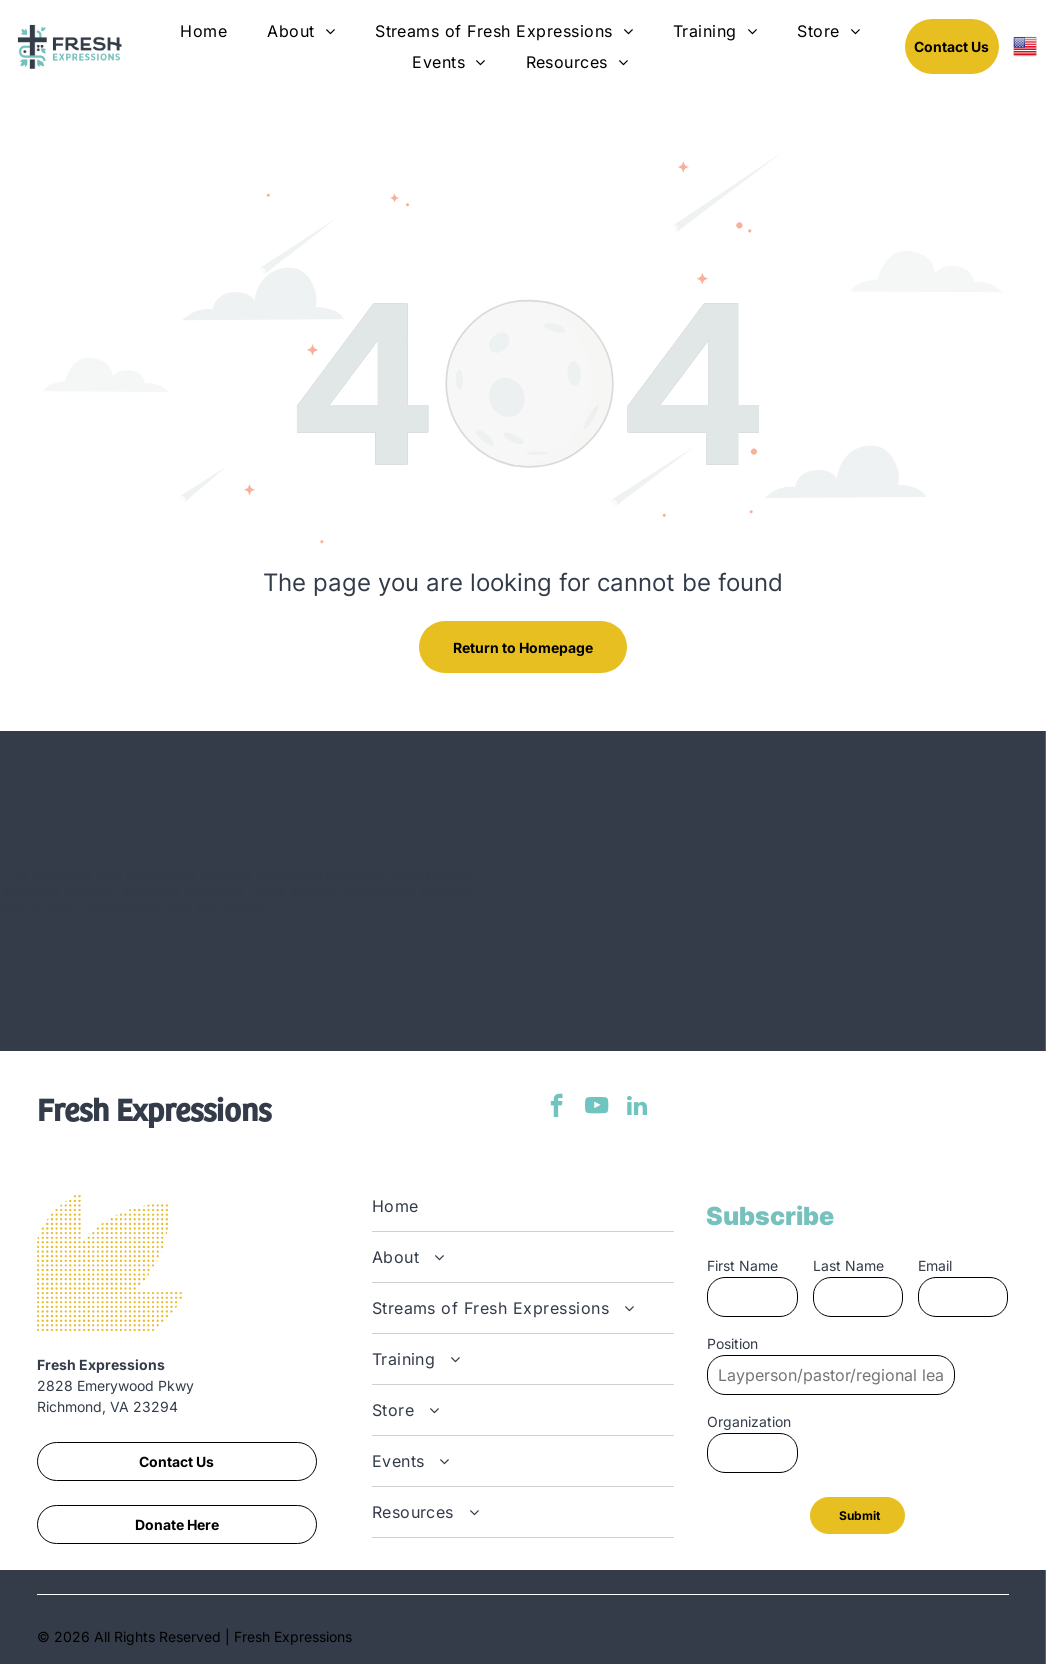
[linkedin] (636, 1108)
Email (935, 1265)
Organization (749, 1421)
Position (732, 1343)
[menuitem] (203, 31)
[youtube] (596, 1108)
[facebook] (556, 1108)
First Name (742, 1265)
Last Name (848, 1265)
